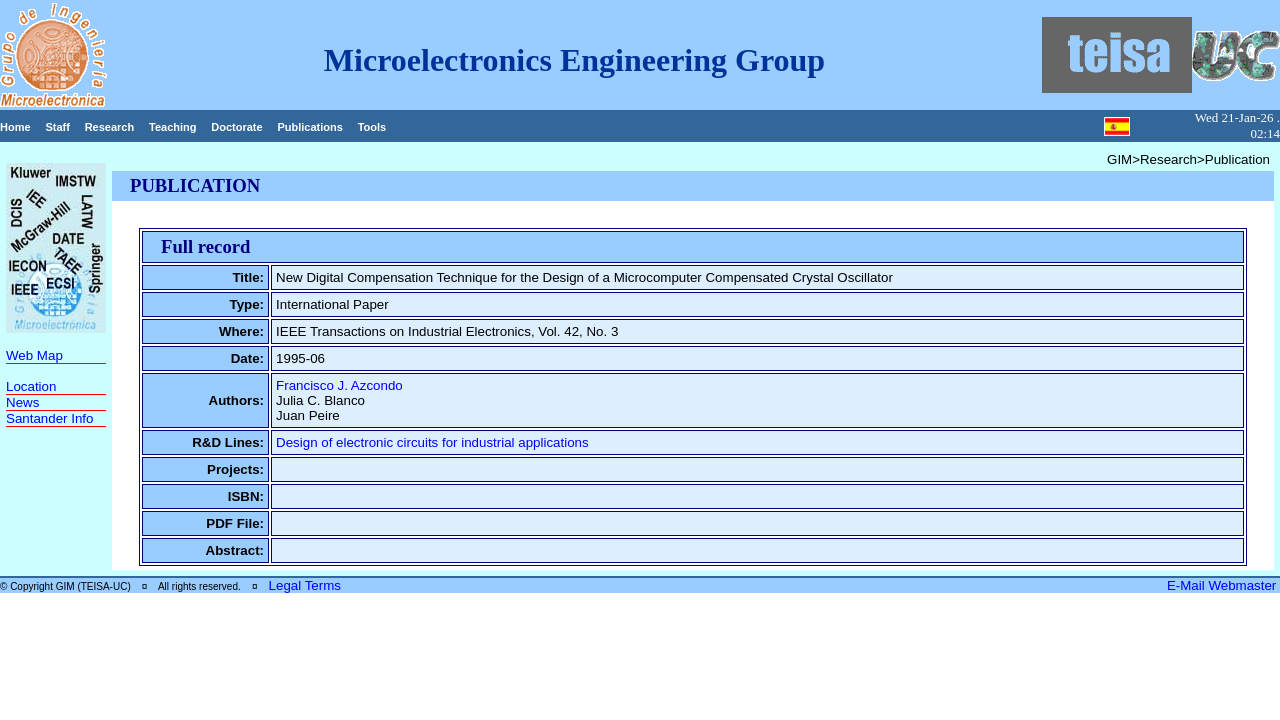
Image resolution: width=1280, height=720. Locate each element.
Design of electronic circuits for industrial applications (432, 442)
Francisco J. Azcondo (339, 385)
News (22, 402)
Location (31, 386)
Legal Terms (305, 585)
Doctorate (236, 127)
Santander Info (49, 418)
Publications (309, 127)
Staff (57, 127)
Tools (372, 127)
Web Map (34, 355)
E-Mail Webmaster (1223, 585)
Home (15, 127)
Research (110, 127)
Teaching (172, 127)
